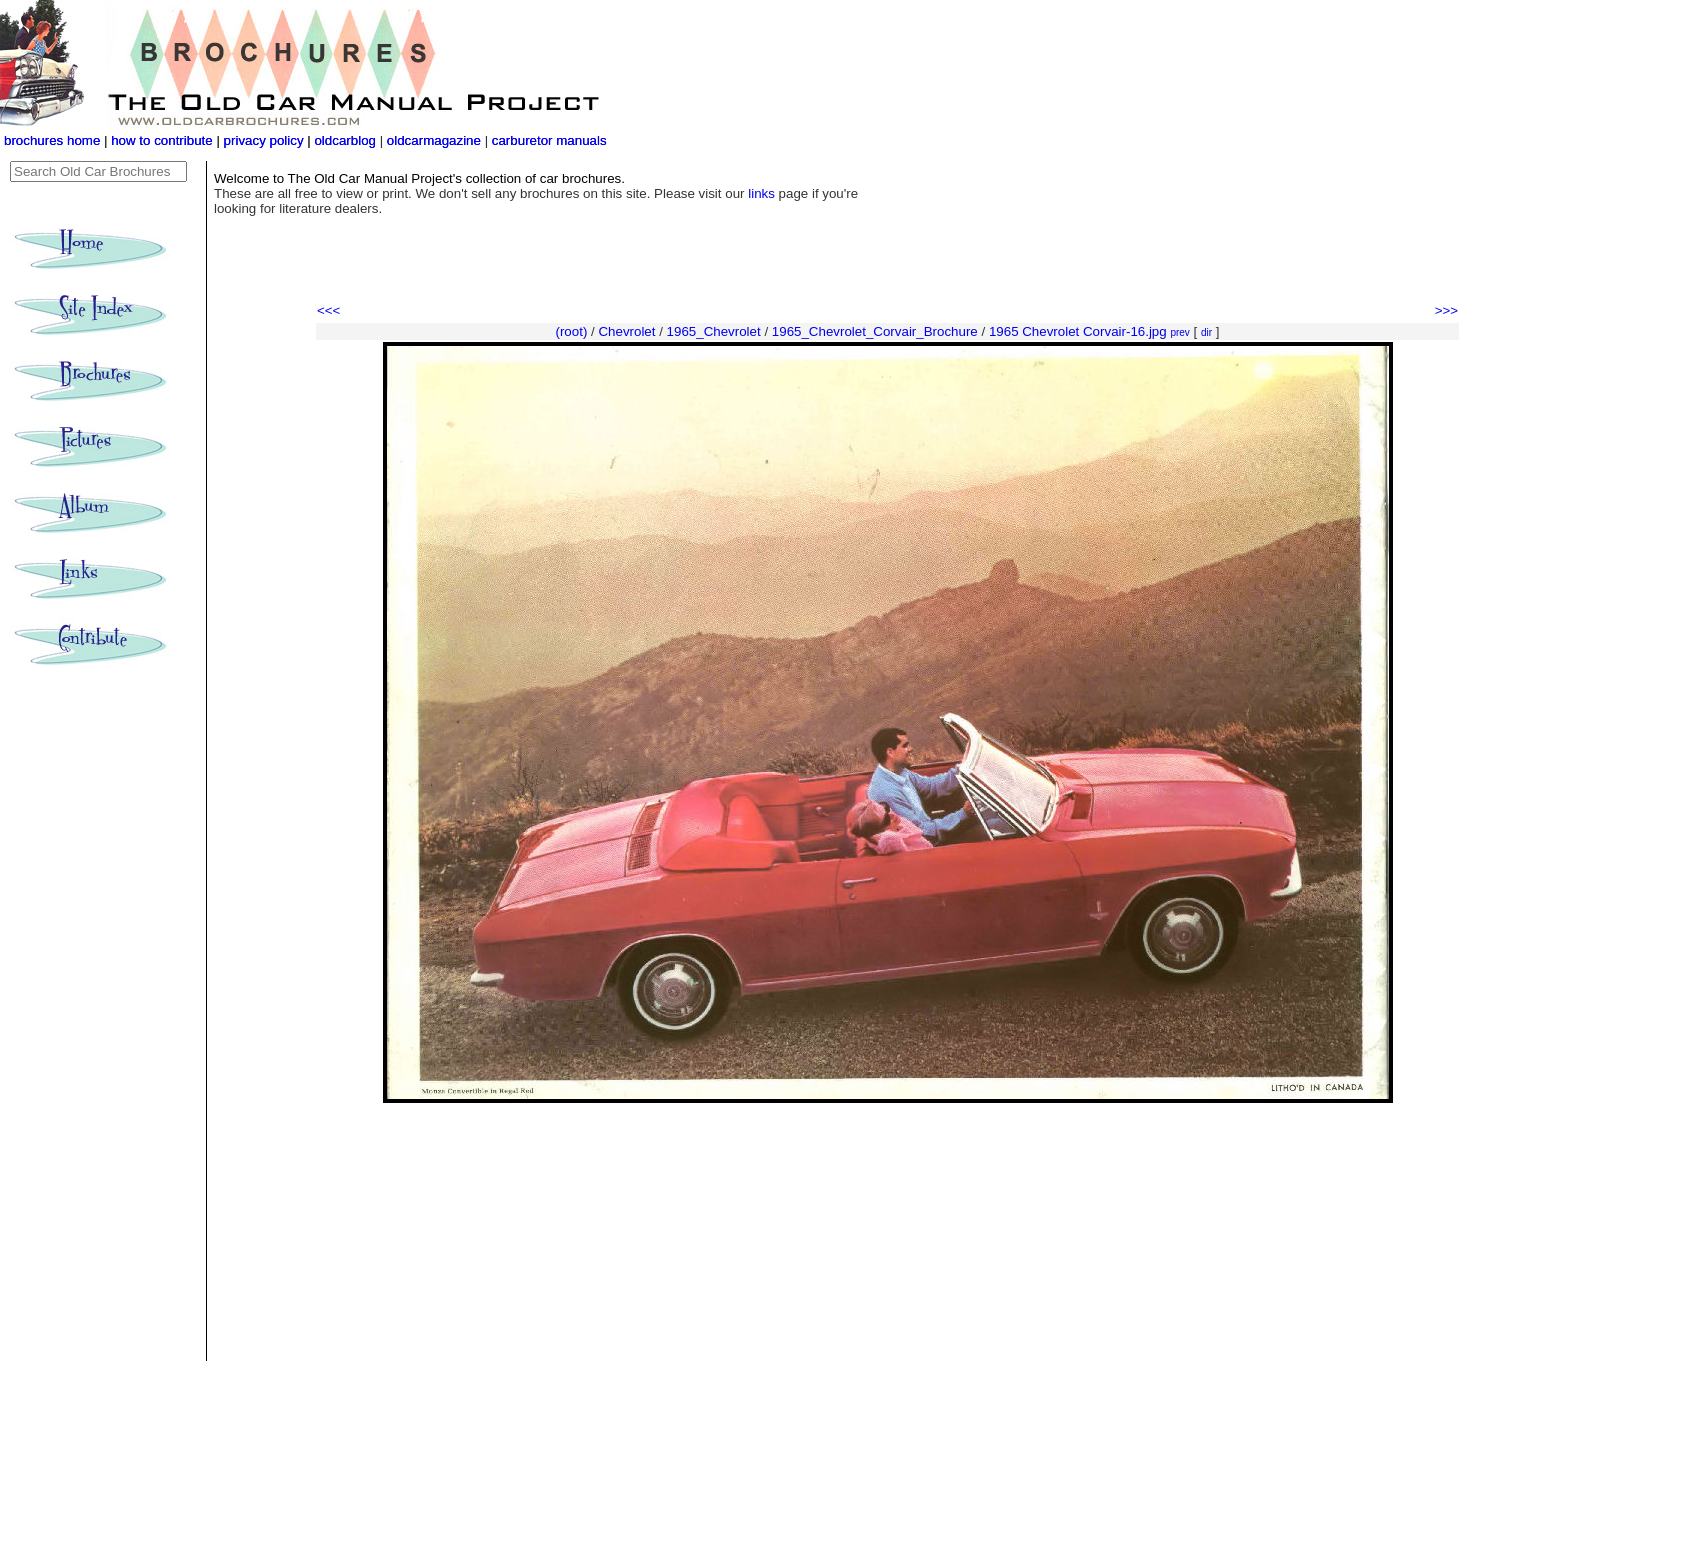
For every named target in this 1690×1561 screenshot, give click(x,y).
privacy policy (266, 140)
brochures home (52, 140)
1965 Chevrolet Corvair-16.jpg (1078, 331)
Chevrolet (626, 331)
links (761, 193)
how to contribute (162, 140)
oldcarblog (345, 140)
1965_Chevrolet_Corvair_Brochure (875, 331)
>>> (1446, 310)
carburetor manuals (547, 140)
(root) (571, 331)
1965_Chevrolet (714, 331)
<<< (328, 310)
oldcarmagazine (436, 140)
